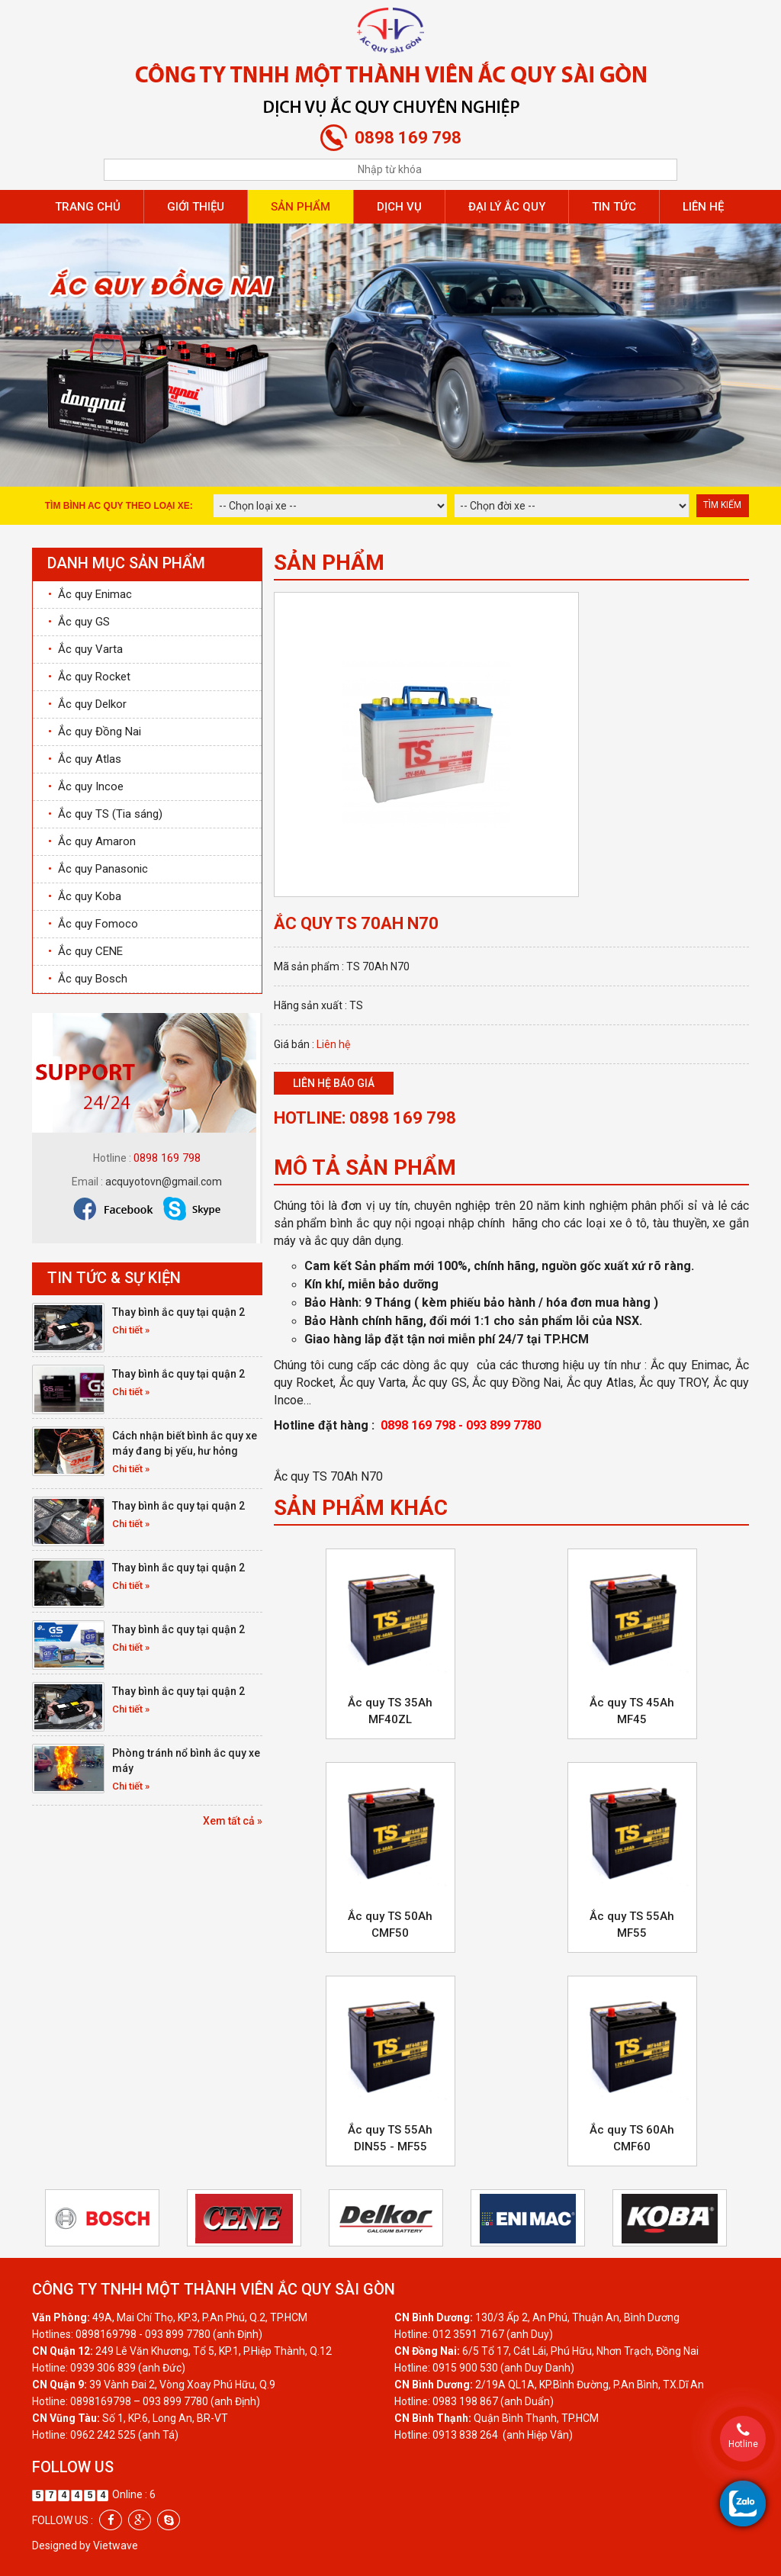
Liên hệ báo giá (333, 1083)
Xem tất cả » (232, 1821)
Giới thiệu (195, 207)
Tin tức (614, 207)
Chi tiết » (130, 1330)
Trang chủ (88, 207)
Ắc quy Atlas (84, 759)
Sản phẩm (300, 207)
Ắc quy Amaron (92, 841)
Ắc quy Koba (84, 896)
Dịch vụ (399, 207)
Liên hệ (703, 207)
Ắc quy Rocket (89, 676)
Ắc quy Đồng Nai (94, 731)
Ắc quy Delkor (87, 704)
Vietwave (115, 2545)
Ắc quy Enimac (90, 594)
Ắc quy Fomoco (93, 924)
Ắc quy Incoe (86, 786)
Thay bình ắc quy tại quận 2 (178, 1312)
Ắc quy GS (79, 622)
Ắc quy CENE (85, 951)
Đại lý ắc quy (506, 207)
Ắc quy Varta (85, 649)
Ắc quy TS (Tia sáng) (105, 814)
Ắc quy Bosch (87, 979)
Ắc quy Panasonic (98, 869)
